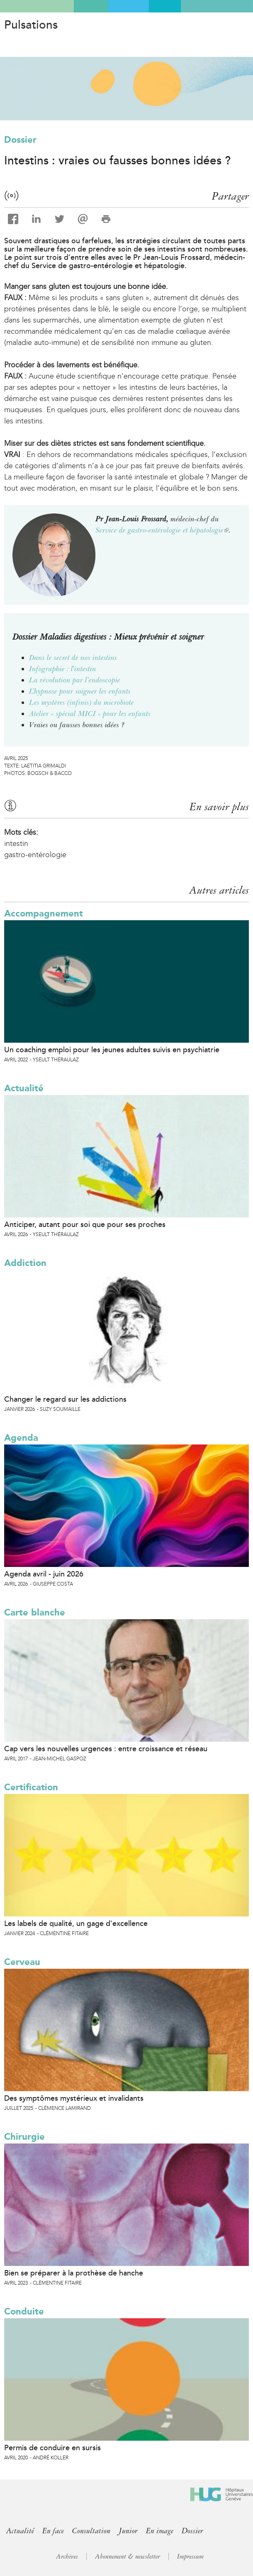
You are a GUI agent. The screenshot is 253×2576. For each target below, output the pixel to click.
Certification (31, 1787)
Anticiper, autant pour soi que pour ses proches (84, 1224)
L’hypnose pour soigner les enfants (80, 691)
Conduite (24, 2311)
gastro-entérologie (35, 854)
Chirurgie (24, 2136)
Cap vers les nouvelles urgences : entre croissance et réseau (105, 1748)
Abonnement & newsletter (127, 2556)
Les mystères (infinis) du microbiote (81, 702)
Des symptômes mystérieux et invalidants (74, 2098)
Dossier (20, 139)
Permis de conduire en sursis (52, 2447)
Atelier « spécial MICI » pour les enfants (90, 713)
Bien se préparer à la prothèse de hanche (73, 2273)
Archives (67, 2556)
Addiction (25, 1262)
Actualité (24, 1088)
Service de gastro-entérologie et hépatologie (162, 530)
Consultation (91, 2530)
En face (53, 2530)
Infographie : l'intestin (62, 668)
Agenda (21, 1437)
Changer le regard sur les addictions (65, 1399)
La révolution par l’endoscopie (74, 679)
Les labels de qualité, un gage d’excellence (76, 1923)
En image (159, 2530)
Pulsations (31, 25)
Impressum (190, 2556)
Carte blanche (34, 1612)
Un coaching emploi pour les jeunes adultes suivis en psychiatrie (111, 1049)
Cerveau (22, 1961)
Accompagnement (43, 913)
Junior (128, 2530)
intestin (16, 843)
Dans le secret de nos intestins (73, 657)
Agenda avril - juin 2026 (43, 1574)
